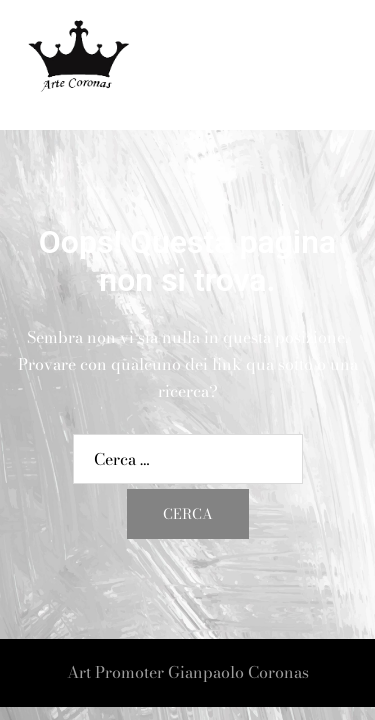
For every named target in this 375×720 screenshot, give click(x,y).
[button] (311, 65)
